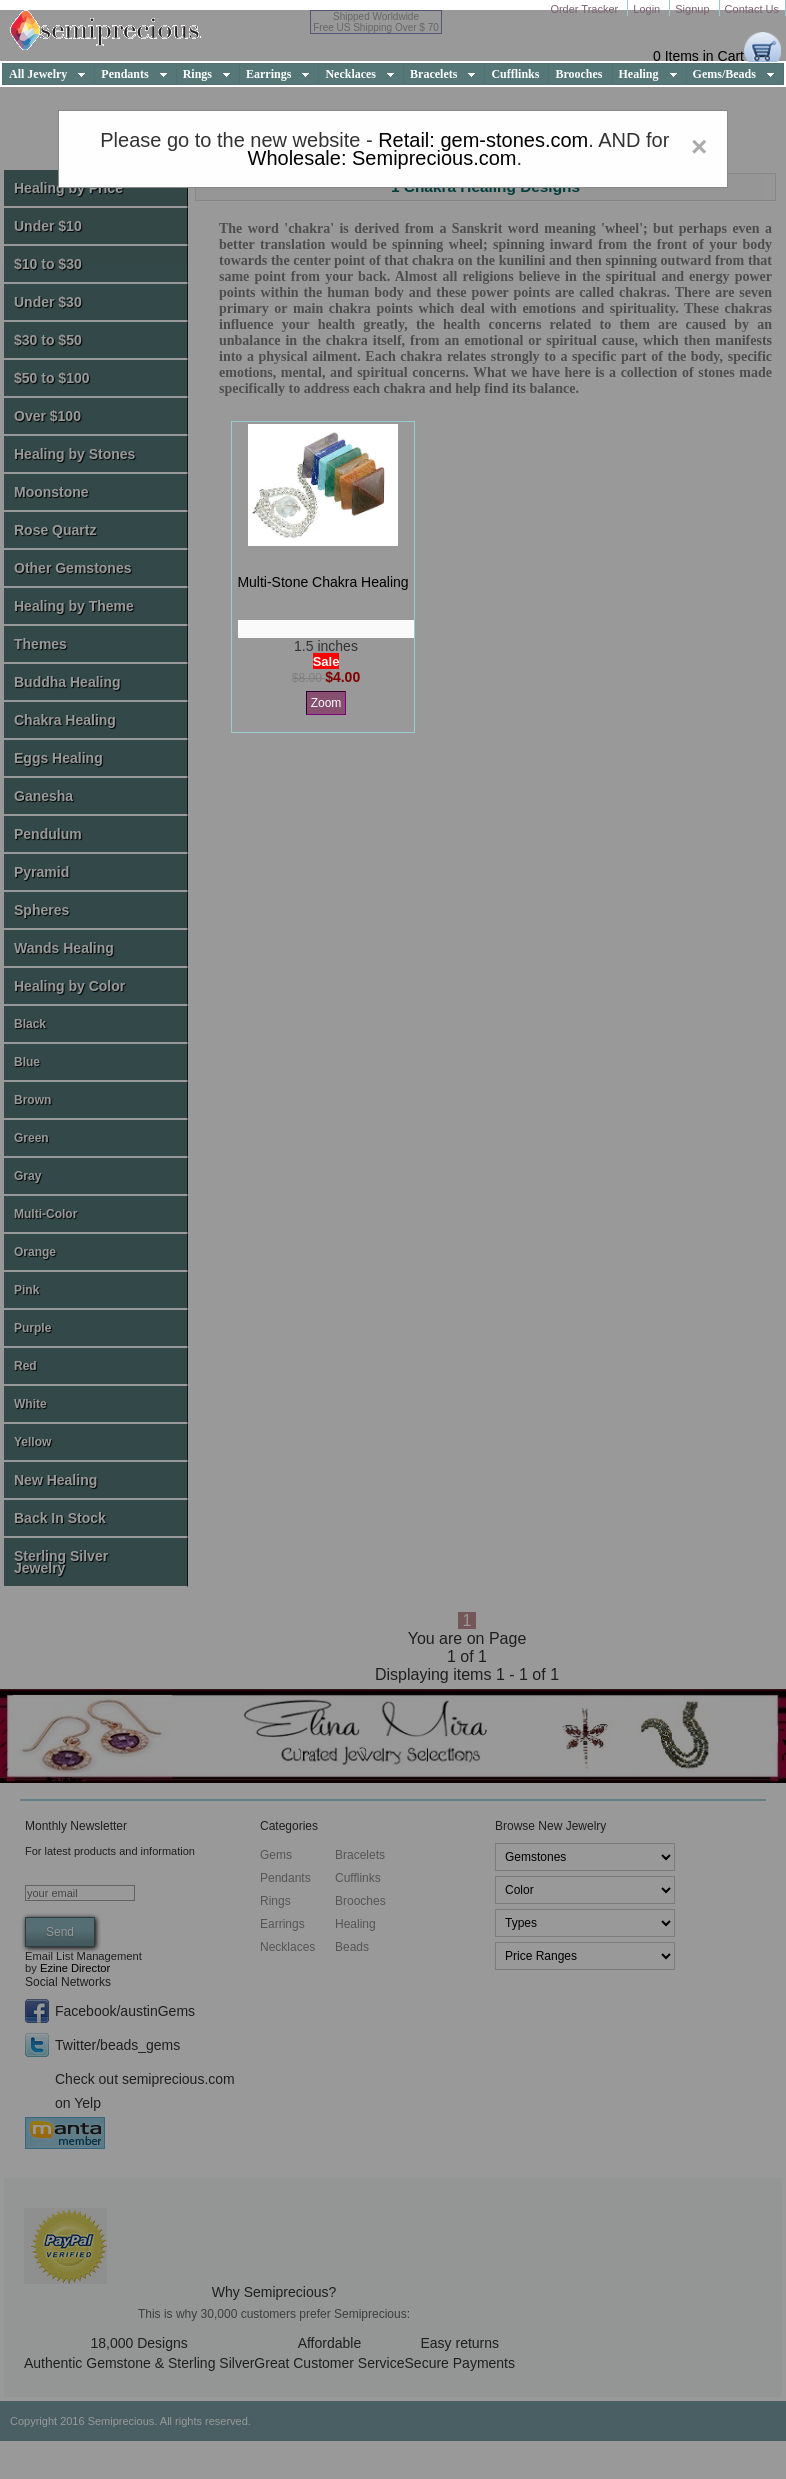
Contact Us (752, 9)
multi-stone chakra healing (322, 582)
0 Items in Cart (698, 56)
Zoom (326, 703)
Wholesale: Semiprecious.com (382, 158)
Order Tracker (585, 9)
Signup (693, 9)
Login (648, 9)
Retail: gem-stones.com (483, 140)
